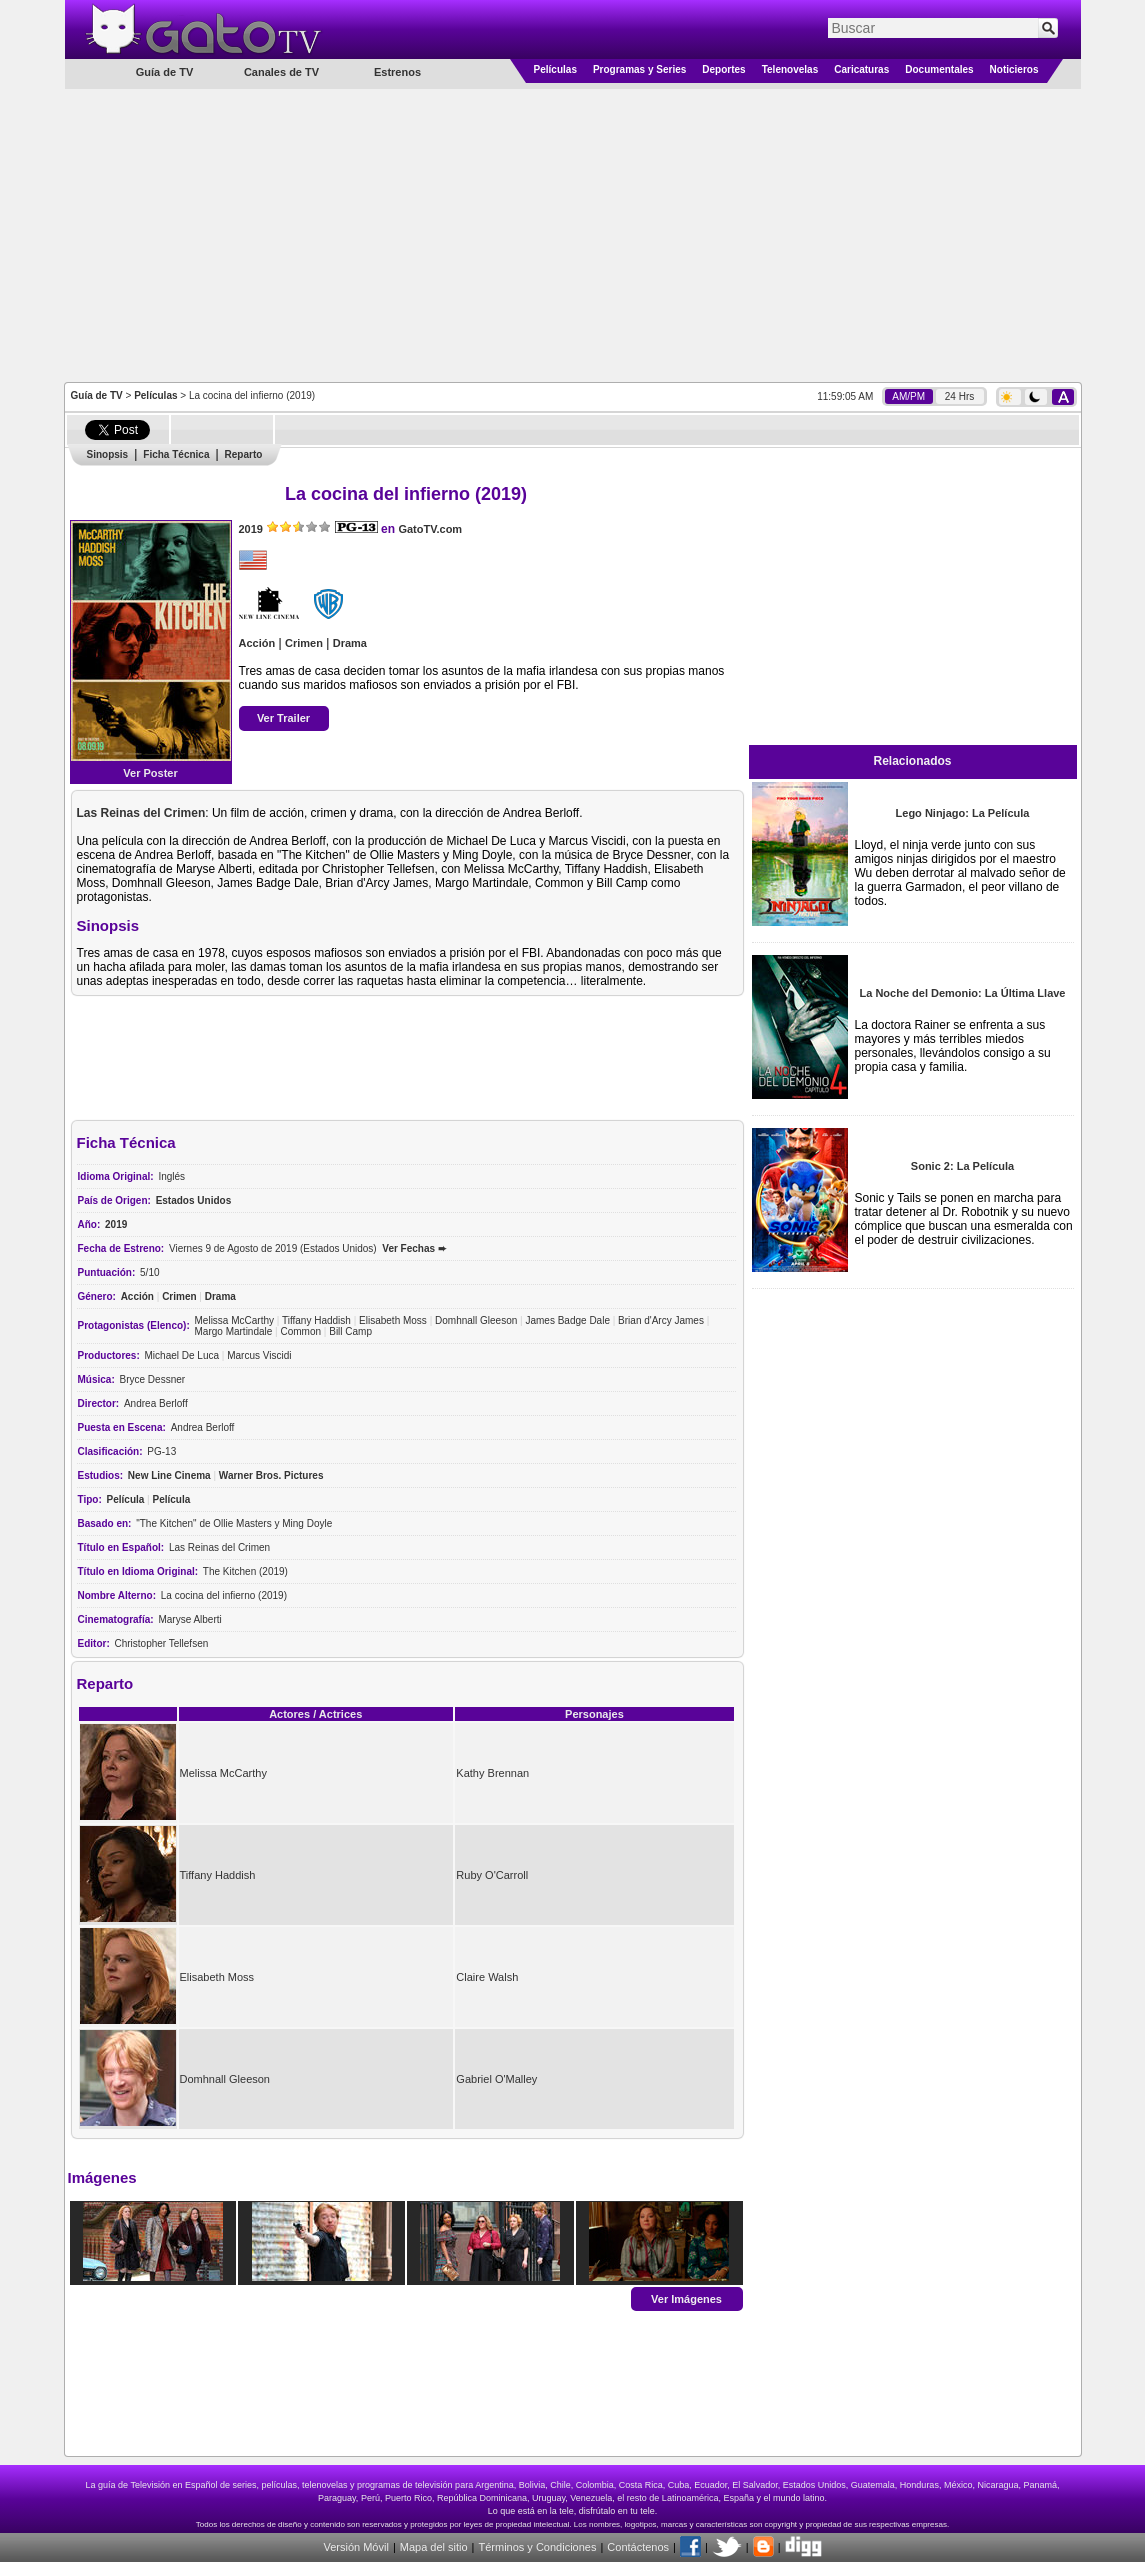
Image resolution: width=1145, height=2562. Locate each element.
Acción (257, 643)
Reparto (244, 454)
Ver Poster (150, 773)
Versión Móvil (355, 2547)
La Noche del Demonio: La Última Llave (963, 993)
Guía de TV (97, 395)
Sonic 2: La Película (962, 1166)
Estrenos (397, 72)
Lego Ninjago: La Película (963, 813)
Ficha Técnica (176, 454)
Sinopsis (108, 454)
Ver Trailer (283, 718)
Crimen (304, 643)
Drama (350, 643)
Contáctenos (638, 2547)
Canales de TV (281, 72)
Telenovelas (790, 69)
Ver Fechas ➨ (414, 1248)
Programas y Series (639, 69)
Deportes (723, 69)
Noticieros (1014, 69)
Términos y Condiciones (537, 2547)
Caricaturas (861, 69)
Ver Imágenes (686, 2298)
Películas (555, 69)
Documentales (939, 69)
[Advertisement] (572, 234)
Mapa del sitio (434, 2547)
